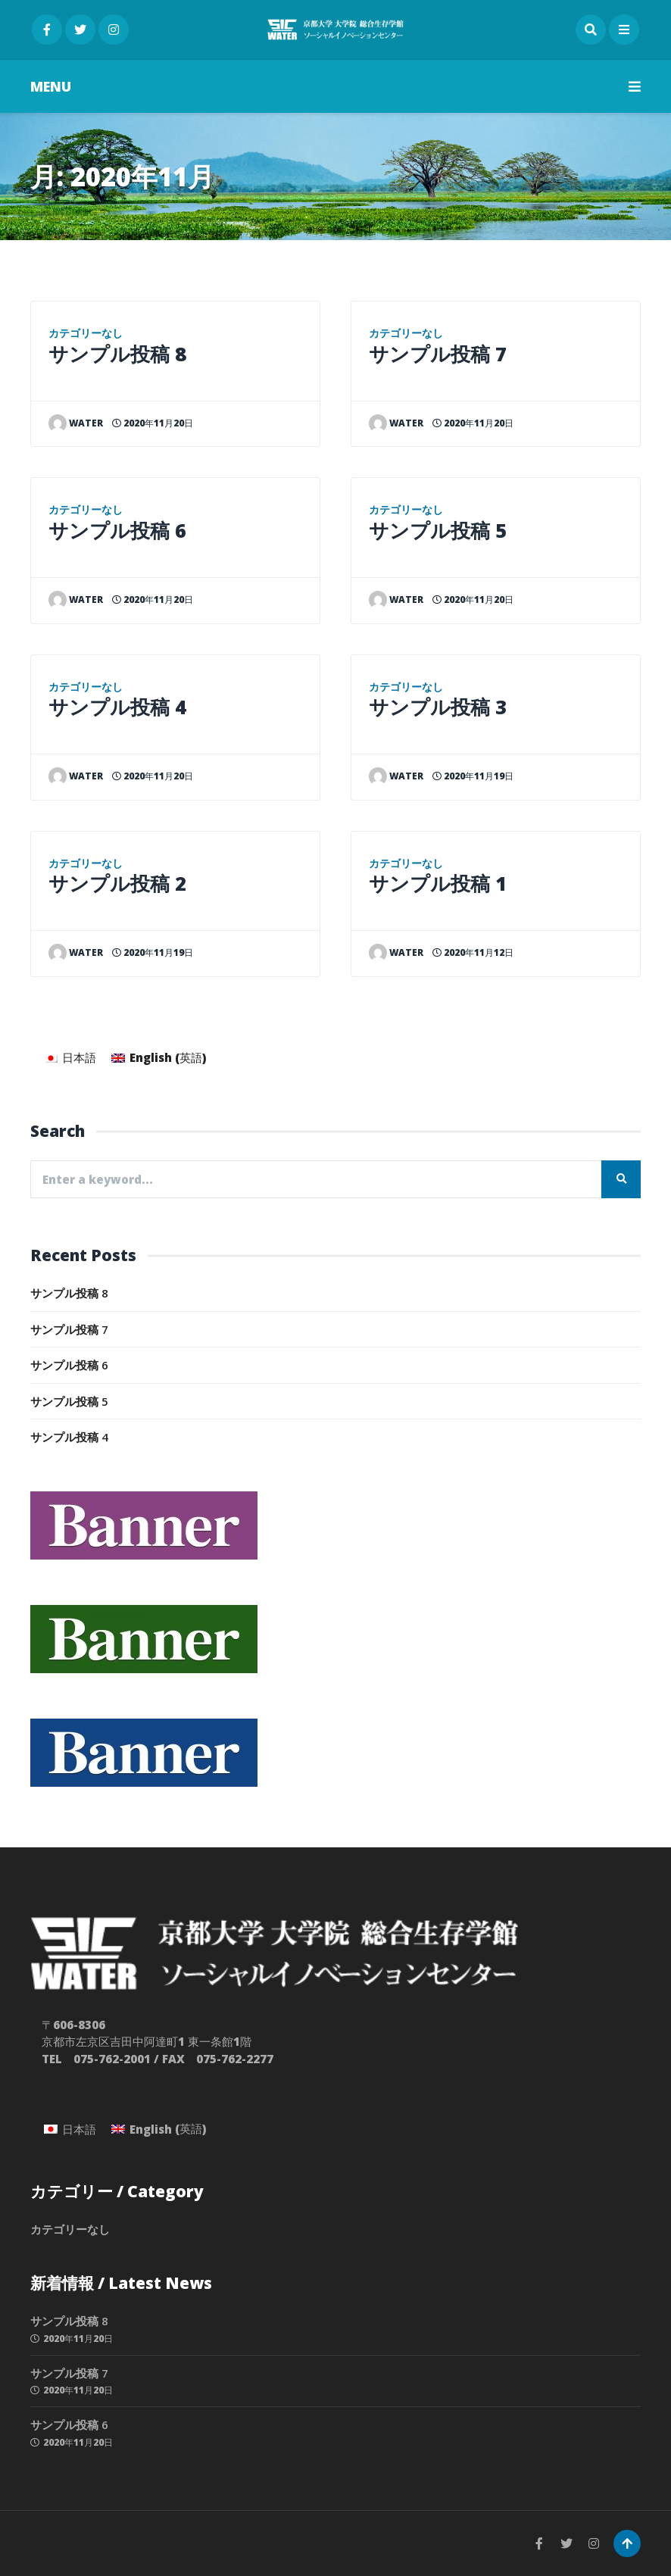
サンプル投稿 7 (438, 354)
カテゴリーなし (85, 333)
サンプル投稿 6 (117, 530)
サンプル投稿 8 (117, 354)
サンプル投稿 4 (117, 707)
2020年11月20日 (152, 423)
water (76, 423)
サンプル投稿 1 (438, 883)
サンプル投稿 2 (117, 883)
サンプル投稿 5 (438, 530)
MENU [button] (335, 86)
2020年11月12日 (472, 952)
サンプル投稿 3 (438, 707)
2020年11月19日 (152, 952)
